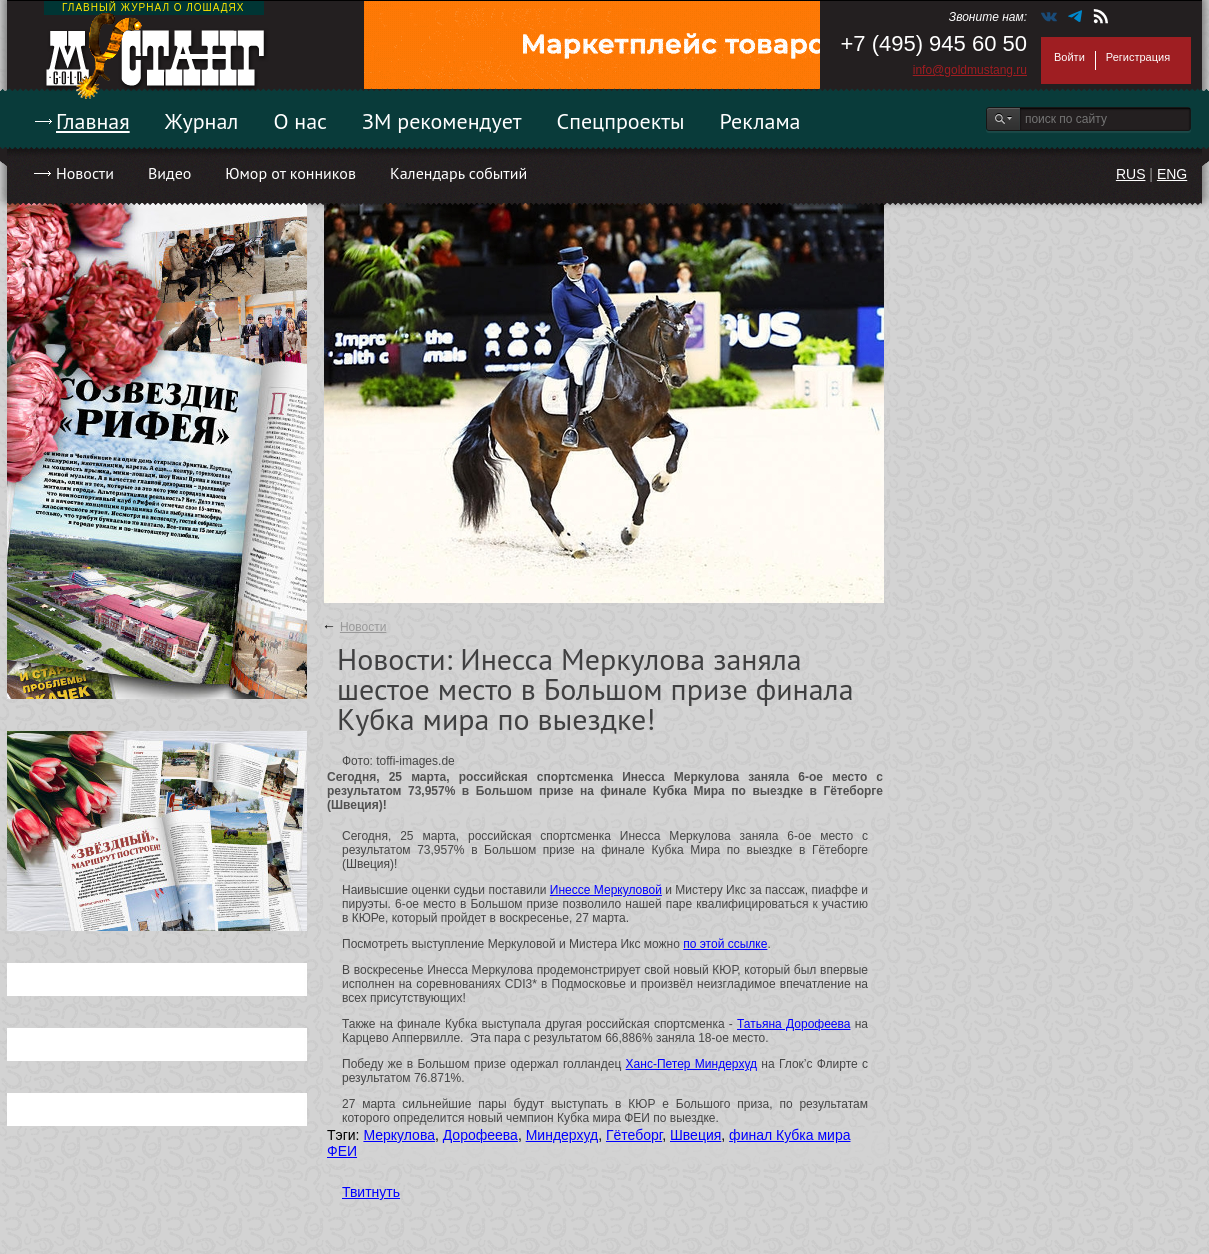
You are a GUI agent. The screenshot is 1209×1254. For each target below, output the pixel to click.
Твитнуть (371, 1192)
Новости (85, 173)
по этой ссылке (725, 944)
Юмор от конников (290, 173)
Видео (169, 173)
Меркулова (399, 1135)
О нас (300, 121)
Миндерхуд (562, 1135)
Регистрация (1138, 57)
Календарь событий (458, 173)
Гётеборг (634, 1135)
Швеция (695, 1135)
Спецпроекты (621, 121)
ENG (1172, 174)
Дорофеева (480, 1135)
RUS (1131, 174)
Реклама (760, 121)
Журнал (202, 121)
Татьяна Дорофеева (793, 1024)
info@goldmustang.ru (970, 70)
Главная (93, 121)
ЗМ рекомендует (442, 121)
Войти (1069, 57)
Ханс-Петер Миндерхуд (691, 1064)
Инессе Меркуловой (606, 890)
